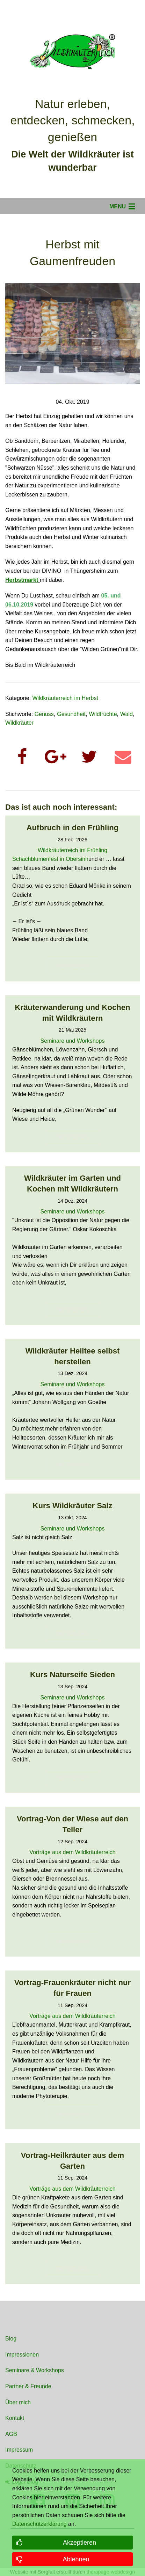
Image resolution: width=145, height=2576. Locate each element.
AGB (11, 2434)
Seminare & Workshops (34, 2370)
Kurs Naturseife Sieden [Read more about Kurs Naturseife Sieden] (72, 1674)
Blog (10, 2339)
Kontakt (14, 2418)
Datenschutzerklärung (39, 2524)
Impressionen (22, 2355)
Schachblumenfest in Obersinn (50, 859)
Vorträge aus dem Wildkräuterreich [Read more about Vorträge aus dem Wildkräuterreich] (72, 1852)
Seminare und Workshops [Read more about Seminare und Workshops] (73, 1041)
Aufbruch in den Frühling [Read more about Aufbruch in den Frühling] (73, 827)
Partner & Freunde (28, 2386)
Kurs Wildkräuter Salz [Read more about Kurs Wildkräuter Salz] (72, 1505)
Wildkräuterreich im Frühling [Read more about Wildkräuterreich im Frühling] (72, 850)
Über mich (18, 2402)
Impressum (19, 2450)
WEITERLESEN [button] (72, 966)
